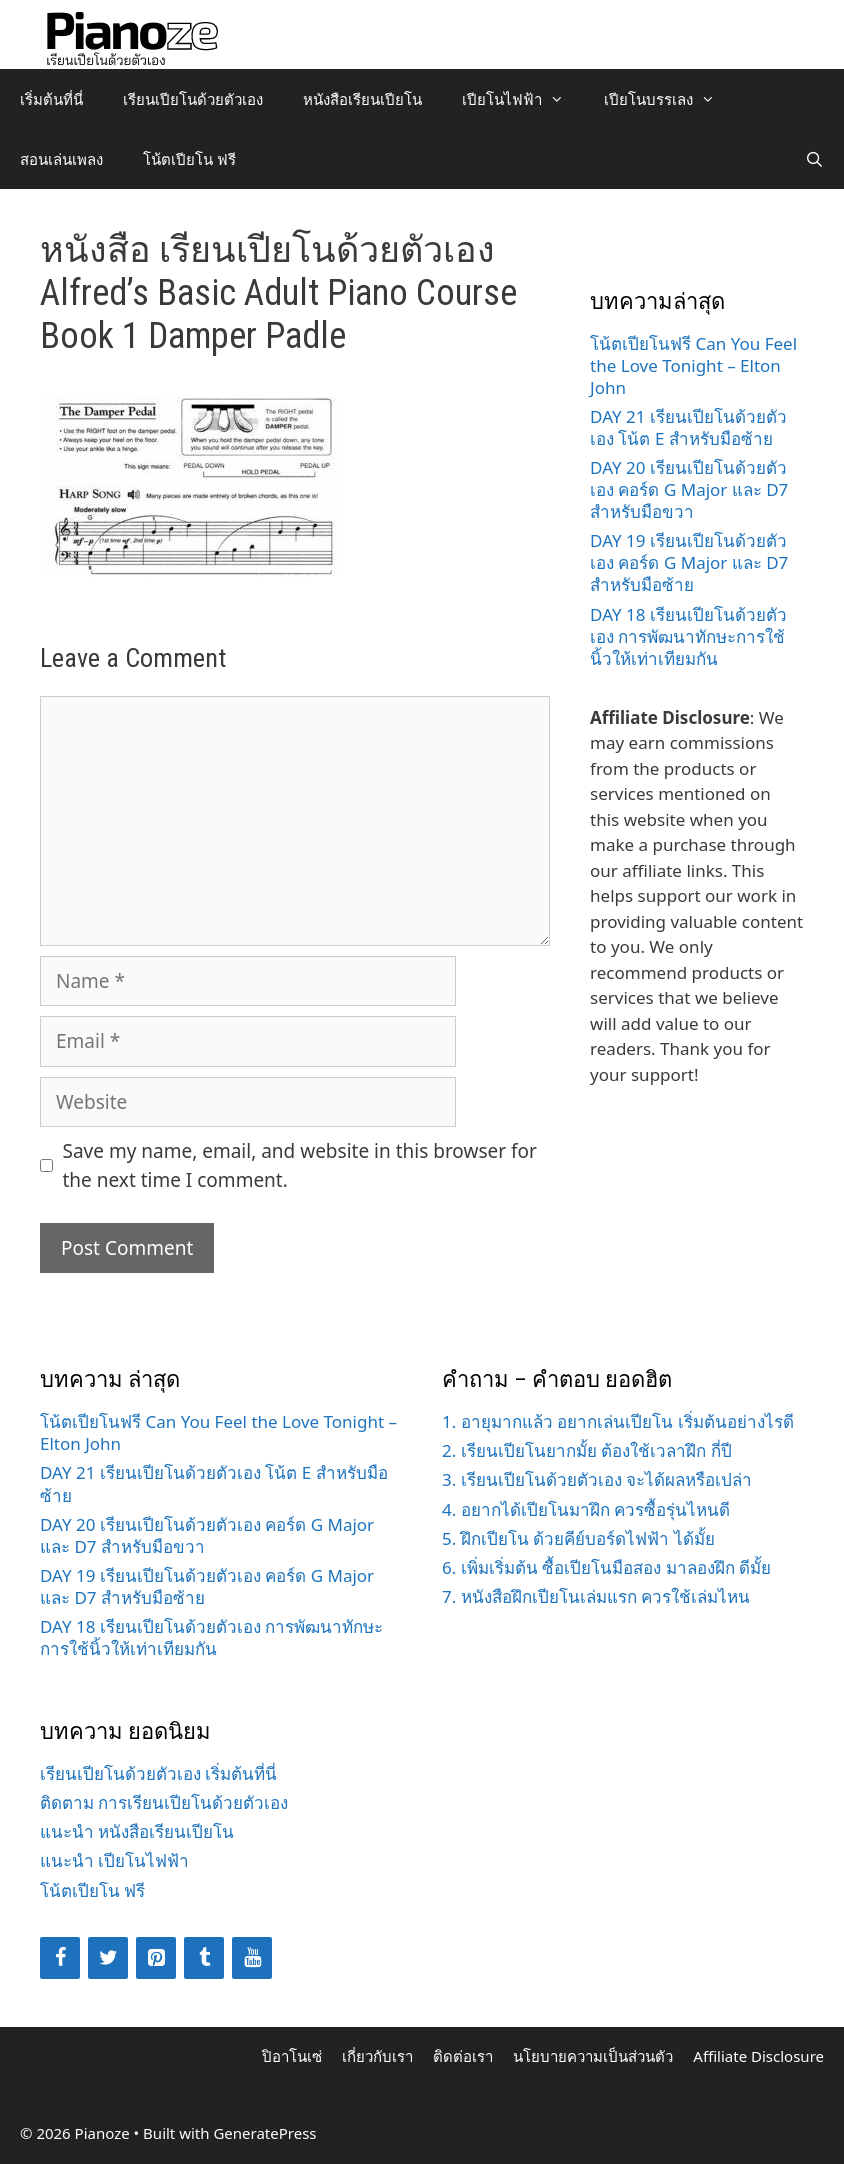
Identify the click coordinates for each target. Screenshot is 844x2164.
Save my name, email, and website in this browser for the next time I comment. (300, 1165)
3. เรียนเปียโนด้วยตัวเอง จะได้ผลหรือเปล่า (597, 1479)
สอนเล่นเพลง (61, 159)
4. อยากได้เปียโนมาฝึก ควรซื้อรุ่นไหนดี (586, 1509)
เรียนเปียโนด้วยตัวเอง (193, 99)
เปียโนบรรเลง (669, 99)
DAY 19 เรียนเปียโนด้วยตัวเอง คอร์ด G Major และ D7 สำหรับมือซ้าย (689, 562)
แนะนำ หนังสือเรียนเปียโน (137, 1831)
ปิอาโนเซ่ (292, 2056)
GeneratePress (264, 2133)
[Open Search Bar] (814, 159)
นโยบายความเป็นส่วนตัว (593, 2056)
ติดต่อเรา (463, 2056)
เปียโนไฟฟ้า (523, 99)
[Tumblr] (204, 1958)
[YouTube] (252, 1958)
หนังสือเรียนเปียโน (362, 99)
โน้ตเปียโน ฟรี (189, 159)
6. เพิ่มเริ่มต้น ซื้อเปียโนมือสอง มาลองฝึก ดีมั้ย (606, 1567)
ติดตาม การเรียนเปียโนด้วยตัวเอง (164, 1802)
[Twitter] (108, 1958)
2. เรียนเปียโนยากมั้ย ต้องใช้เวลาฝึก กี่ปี (587, 1450)
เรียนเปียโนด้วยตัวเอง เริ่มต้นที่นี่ (158, 1773)
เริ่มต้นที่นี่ (51, 99)
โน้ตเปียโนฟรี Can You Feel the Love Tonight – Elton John (693, 365)
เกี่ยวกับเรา (377, 2056)
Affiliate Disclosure (758, 2056)
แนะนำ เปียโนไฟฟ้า (114, 1860)
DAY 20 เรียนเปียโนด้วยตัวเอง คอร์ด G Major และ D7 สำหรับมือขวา (689, 489)
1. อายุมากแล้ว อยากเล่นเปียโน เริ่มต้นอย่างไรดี (618, 1421)
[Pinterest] (156, 1958)
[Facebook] (60, 1958)
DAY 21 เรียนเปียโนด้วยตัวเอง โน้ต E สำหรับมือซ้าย (688, 427)
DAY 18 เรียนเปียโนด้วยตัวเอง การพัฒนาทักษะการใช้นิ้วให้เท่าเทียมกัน (688, 636)
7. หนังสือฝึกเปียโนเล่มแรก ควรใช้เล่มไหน (596, 1596)
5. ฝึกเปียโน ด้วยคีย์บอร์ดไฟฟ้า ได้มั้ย (578, 1538)
